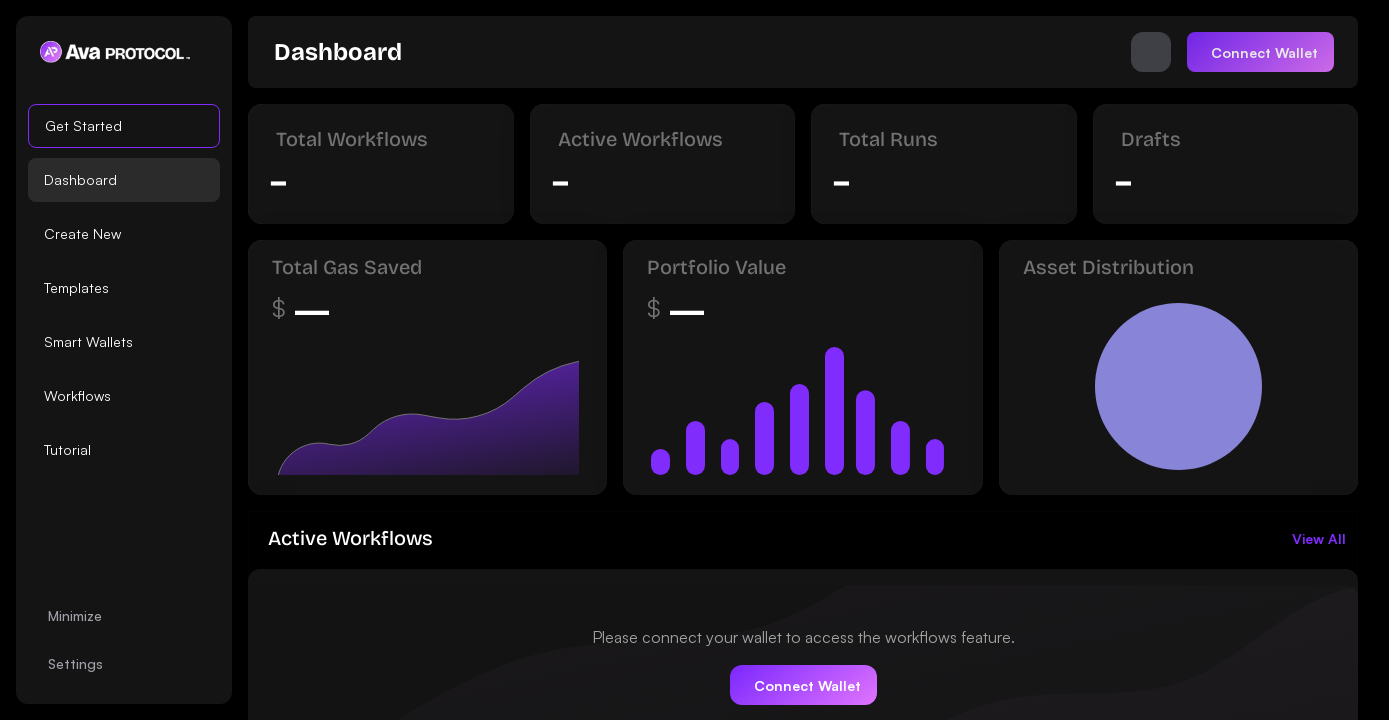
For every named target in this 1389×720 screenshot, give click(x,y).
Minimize (75, 615)
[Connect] (1260, 52)
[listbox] (124, 288)
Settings (75, 663)
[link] (338, 52)
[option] (124, 126)
